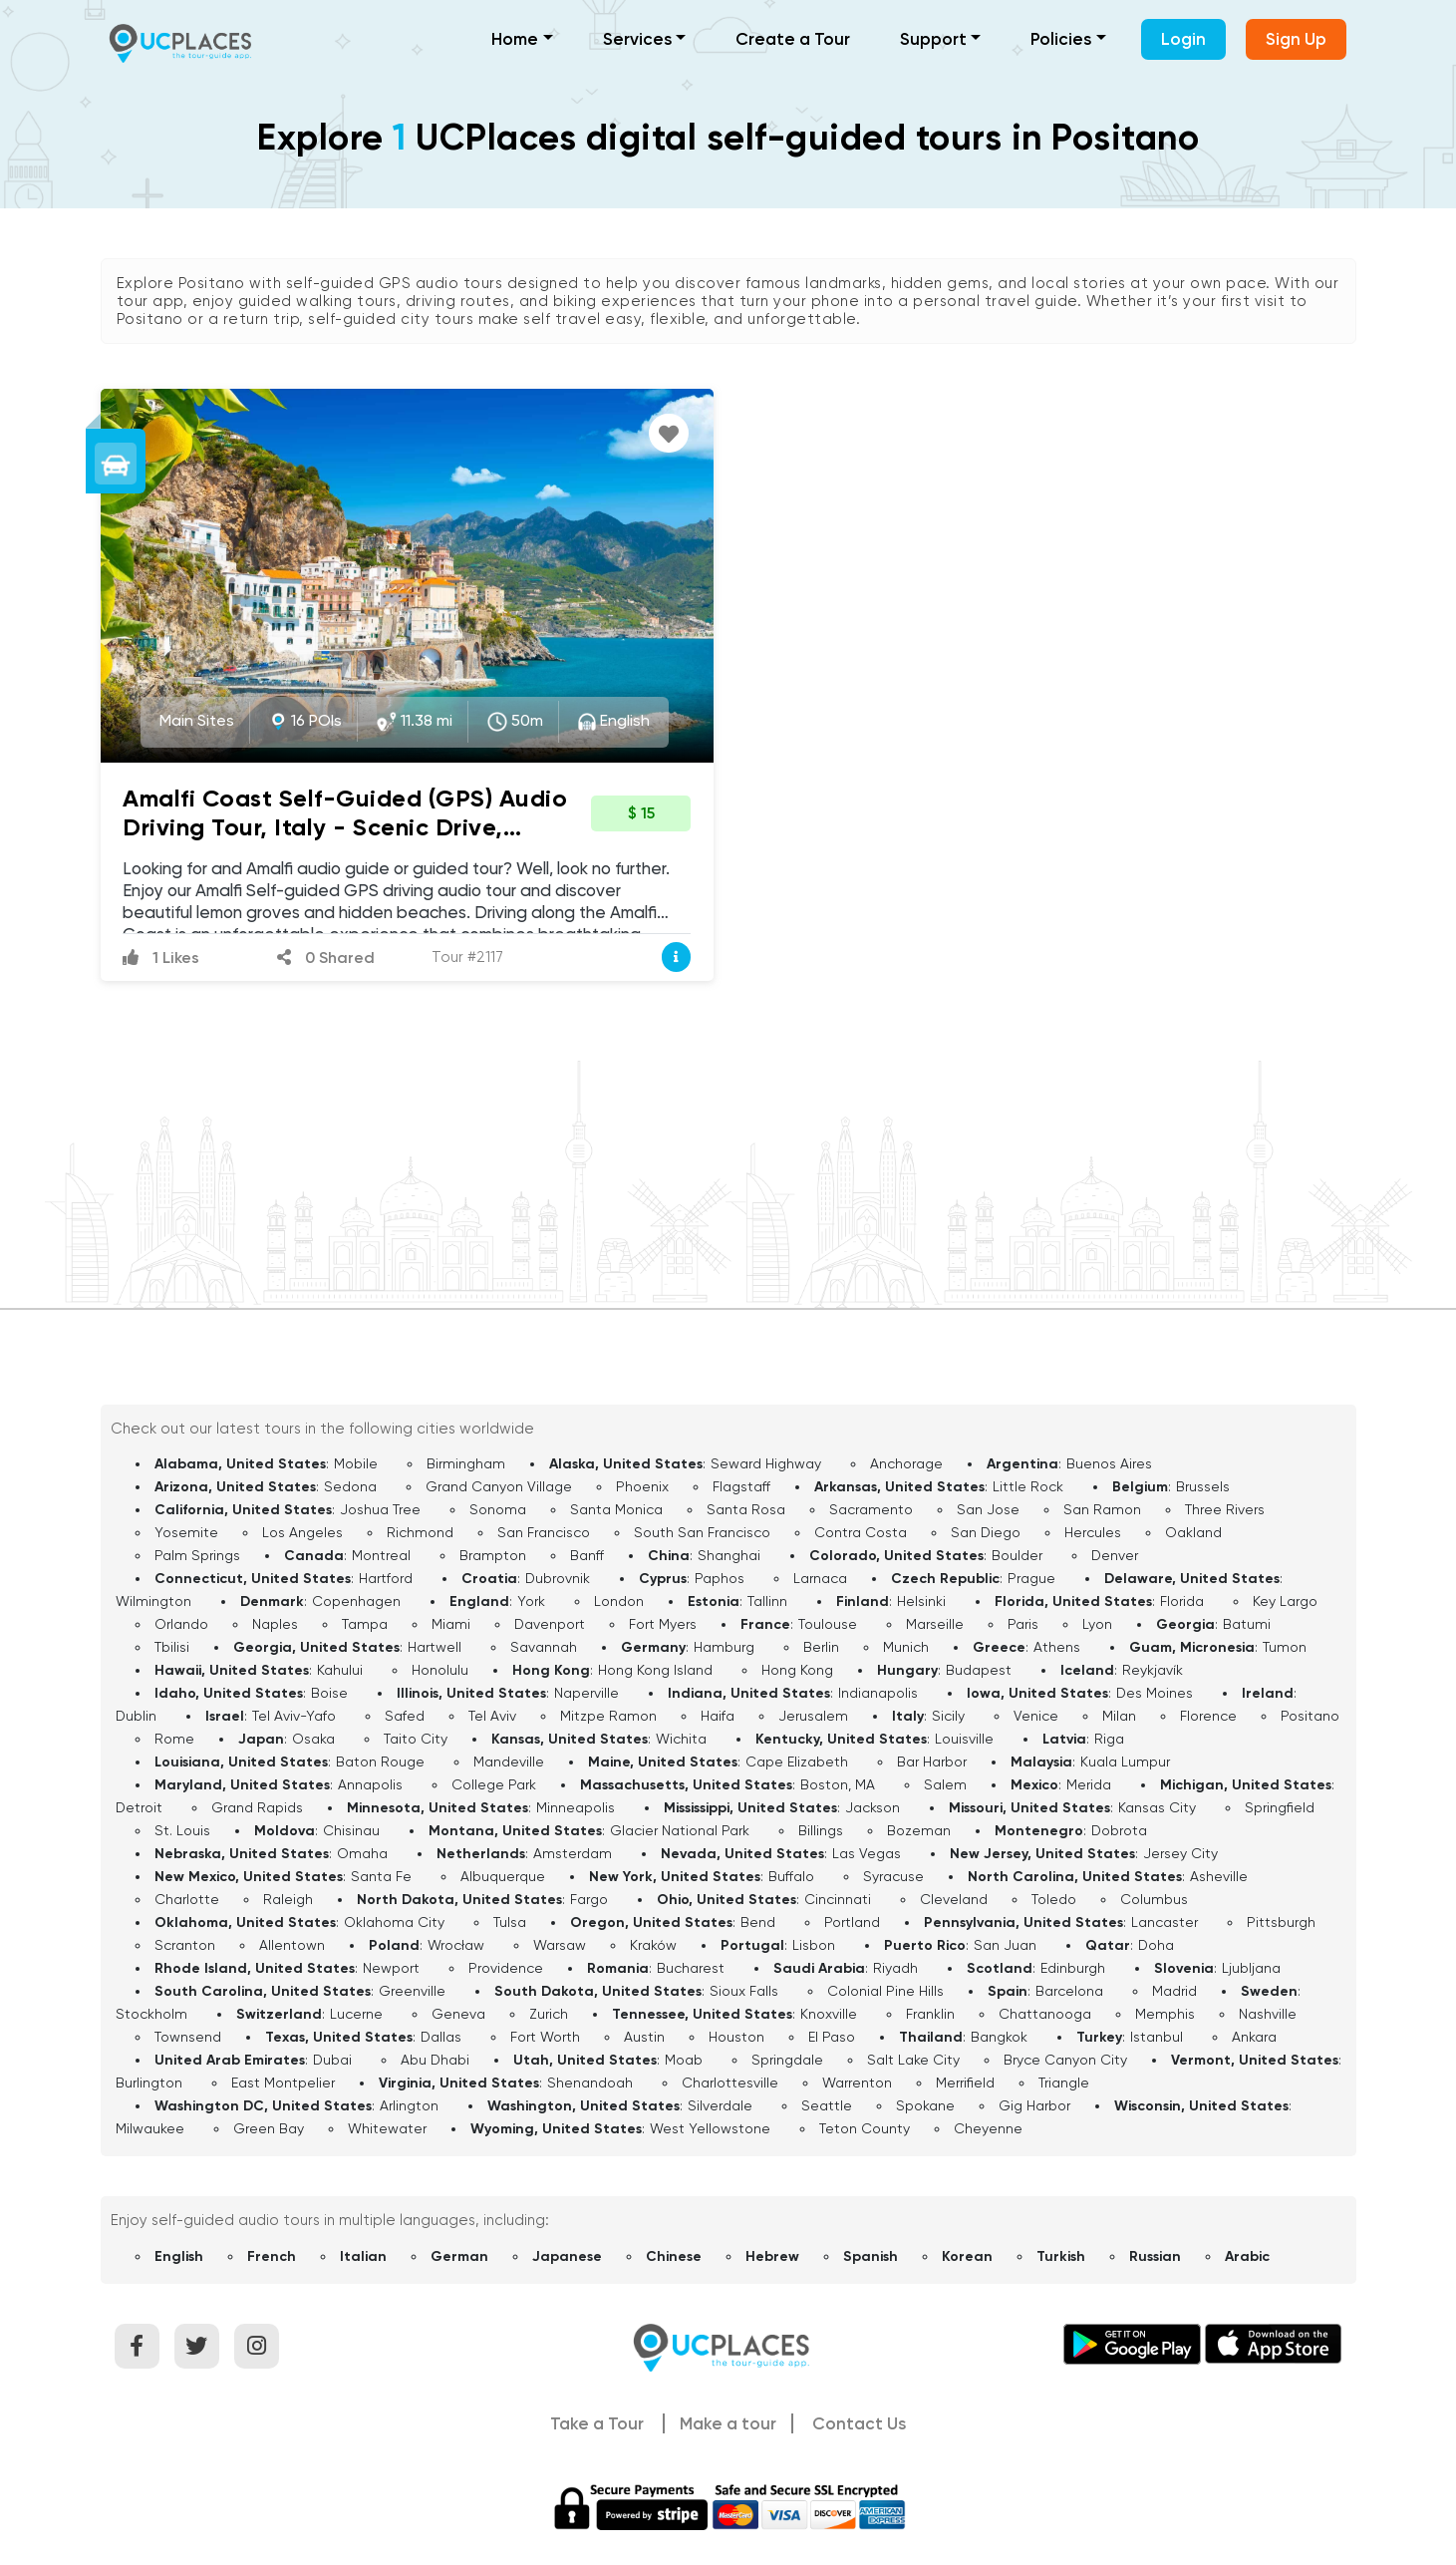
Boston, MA (837, 1784)
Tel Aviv (492, 1716)
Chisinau (351, 1830)
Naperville (586, 1693)
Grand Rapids (257, 1807)
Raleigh (288, 1899)
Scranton (184, 1945)
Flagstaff (741, 1486)
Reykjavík (1152, 1670)
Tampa (365, 1624)
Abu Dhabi (435, 2060)
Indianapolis (878, 1693)
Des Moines (1154, 1693)
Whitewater (387, 2128)
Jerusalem (813, 1716)
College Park (493, 1784)
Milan (1119, 1716)
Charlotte (186, 1899)
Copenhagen (356, 1601)
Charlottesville (730, 2082)
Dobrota (1119, 1830)
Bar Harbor (932, 1761)
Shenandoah (590, 2082)
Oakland (1193, 1532)
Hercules (1092, 1532)
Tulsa (509, 1922)
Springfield (1279, 1807)
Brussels (1203, 1486)
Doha (1156, 1945)
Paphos (719, 1578)
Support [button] (933, 39)
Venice (1036, 1716)
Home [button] (514, 39)
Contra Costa (860, 1532)
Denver (1114, 1555)
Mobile (356, 1463)
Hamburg (724, 1647)
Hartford (386, 1578)
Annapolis (370, 1784)
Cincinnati (837, 1899)
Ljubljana (1251, 1968)
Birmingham (466, 1463)
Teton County (864, 2128)
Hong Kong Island (655, 1670)
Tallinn (767, 1601)
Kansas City (1157, 1807)
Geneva (458, 2014)
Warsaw (559, 1945)
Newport (391, 1968)
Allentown (292, 1945)
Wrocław (456, 1945)
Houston (736, 2037)
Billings (820, 1830)
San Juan (1005, 1945)
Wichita (681, 1739)
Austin (644, 2037)
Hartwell (434, 1647)
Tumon (1285, 1647)
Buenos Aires (1109, 1463)
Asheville (1219, 1876)
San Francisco (543, 1532)
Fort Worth (545, 2037)
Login (1183, 39)
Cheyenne (988, 2128)
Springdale (787, 2060)
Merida (1088, 1784)
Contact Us (859, 2423)
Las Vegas (866, 1853)
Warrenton (857, 2082)
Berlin (821, 1647)
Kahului (340, 1670)
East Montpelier (283, 2082)
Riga (1109, 1739)
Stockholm (151, 2014)
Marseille (935, 1624)
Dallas (441, 2037)
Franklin (930, 2014)
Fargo (589, 1899)
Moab (684, 2060)
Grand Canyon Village (499, 1486)
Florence (1208, 1716)
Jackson (872, 1807)
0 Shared (326, 957)
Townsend (187, 2037)
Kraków (653, 1945)
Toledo (1053, 1899)
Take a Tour (597, 2423)
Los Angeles (302, 1532)
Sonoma (497, 1509)
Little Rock (1028, 1486)
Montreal (381, 1555)
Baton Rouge (380, 1761)
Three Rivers (1225, 1509)
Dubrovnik (557, 1578)
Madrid (1174, 1991)
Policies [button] (1060, 39)
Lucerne (356, 2014)
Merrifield (965, 2082)
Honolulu (440, 1670)
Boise (329, 1693)
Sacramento (871, 1509)
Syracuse (893, 1876)
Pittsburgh (1281, 1922)
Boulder (1017, 1555)
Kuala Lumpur (1125, 1761)
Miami (451, 1624)
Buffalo (791, 1876)
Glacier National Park (679, 1830)
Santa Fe (381, 1876)
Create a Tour (792, 39)
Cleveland (954, 1899)
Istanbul (1156, 2037)
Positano (1310, 1716)
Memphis (1165, 2014)
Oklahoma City (394, 1922)
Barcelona (1069, 1991)
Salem (945, 1784)
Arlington (409, 2105)
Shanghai (729, 1555)
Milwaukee (150, 2128)
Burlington (149, 2082)
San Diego (985, 1532)
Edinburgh (1072, 1968)
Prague (1031, 1578)
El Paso (831, 2037)
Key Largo (1285, 1601)
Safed (405, 1716)
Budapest (979, 1670)
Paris (1023, 1624)
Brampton (492, 1555)
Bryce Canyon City (1065, 2060)
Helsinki (921, 1601)
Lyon (1097, 1624)
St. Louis (182, 1830)
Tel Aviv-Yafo (294, 1716)
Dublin (136, 1716)
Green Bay (268, 2128)
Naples (275, 1624)
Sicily (948, 1716)
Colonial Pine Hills (885, 1991)
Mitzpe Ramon (608, 1716)
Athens (1056, 1647)
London (619, 1601)
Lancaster (1164, 1922)
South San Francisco (702, 1532)
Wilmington (153, 1601)
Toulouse (827, 1624)
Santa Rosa (746, 1509)
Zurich (548, 2014)
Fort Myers (663, 1624)
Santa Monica (616, 1509)
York (531, 1601)
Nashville (1268, 2014)
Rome (174, 1739)
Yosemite (186, 1532)
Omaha (362, 1853)
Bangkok (999, 2037)
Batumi (1247, 1624)
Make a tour (728, 2423)
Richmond (420, 1532)
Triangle (1063, 2082)
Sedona (350, 1486)
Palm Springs (197, 1555)
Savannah (543, 1647)
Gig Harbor (1034, 2105)
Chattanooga (1045, 2014)
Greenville (412, 1991)
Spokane (925, 2105)
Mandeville (508, 1761)
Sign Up (1296, 39)
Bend (757, 1922)
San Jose (988, 1509)
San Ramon (1102, 1509)
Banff (587, 1555)
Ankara (1254, 2037)
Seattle (826, 2105)
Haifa (717, 1716)
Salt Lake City (913, 2060)
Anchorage (906, 1463)
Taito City (415, 1739)
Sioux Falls (744, 1991)
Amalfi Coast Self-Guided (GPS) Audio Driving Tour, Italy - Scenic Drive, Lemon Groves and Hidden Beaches (345, 827)
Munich (906, 1647)
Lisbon (813, 1945)
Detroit (139, 1807)
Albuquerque (502, 1876)
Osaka (313, 1739)
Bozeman (919, 1830)
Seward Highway (766, 1463)
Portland (852, 1922)
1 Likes (161, 957)
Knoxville (828, 2014)
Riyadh (895, 1968)
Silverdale (720, 2105)
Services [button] (637, 39)
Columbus (1154, 1899)
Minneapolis (575, 1807)
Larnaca (820, 1578)
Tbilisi (171, 1647)
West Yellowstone (710, 2128)
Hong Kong (797, 1670)
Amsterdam (572, 1853)
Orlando (181, 1624)
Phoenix (642, 1486)
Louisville (964, 1739)
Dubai (332, 2060)
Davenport (549, 1624)
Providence (505, 1968)
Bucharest (691, 1968)
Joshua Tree (380, 1509)
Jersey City (1180, 1853)
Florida (1182, 1601)
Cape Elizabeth (796, 1761)
